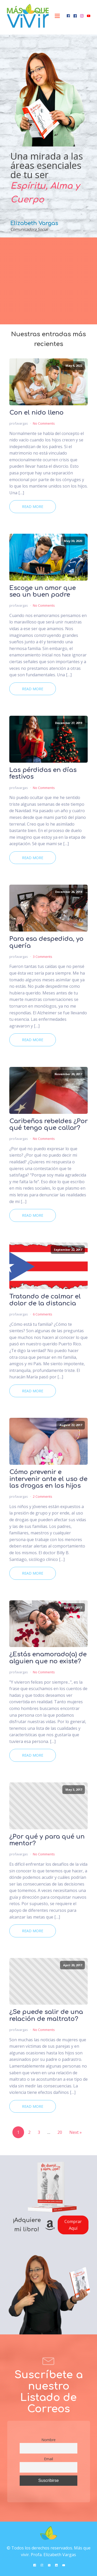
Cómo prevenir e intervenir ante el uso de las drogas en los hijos (48, 1479)
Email (48, 2458)
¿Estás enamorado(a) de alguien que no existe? (48, 1658)
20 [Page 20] (59, 2132)
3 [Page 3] (39, 2132)
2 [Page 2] (29, 2132)
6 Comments (42, 1314)
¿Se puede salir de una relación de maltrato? (46, 2015)
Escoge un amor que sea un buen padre (42, 591)
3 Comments (42, 956)
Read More (32, 506)
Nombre (48, 2439)
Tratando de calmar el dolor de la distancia (45, 1300)
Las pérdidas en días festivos (43, 773)
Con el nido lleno (36, 412)
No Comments (44, 423)
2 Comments (42, 1496)
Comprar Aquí (73, 2225)
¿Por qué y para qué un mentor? (47, 1840)
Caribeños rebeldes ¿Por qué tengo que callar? (48, 1124)
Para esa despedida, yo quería (46, 942)
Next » (75, 2132)
